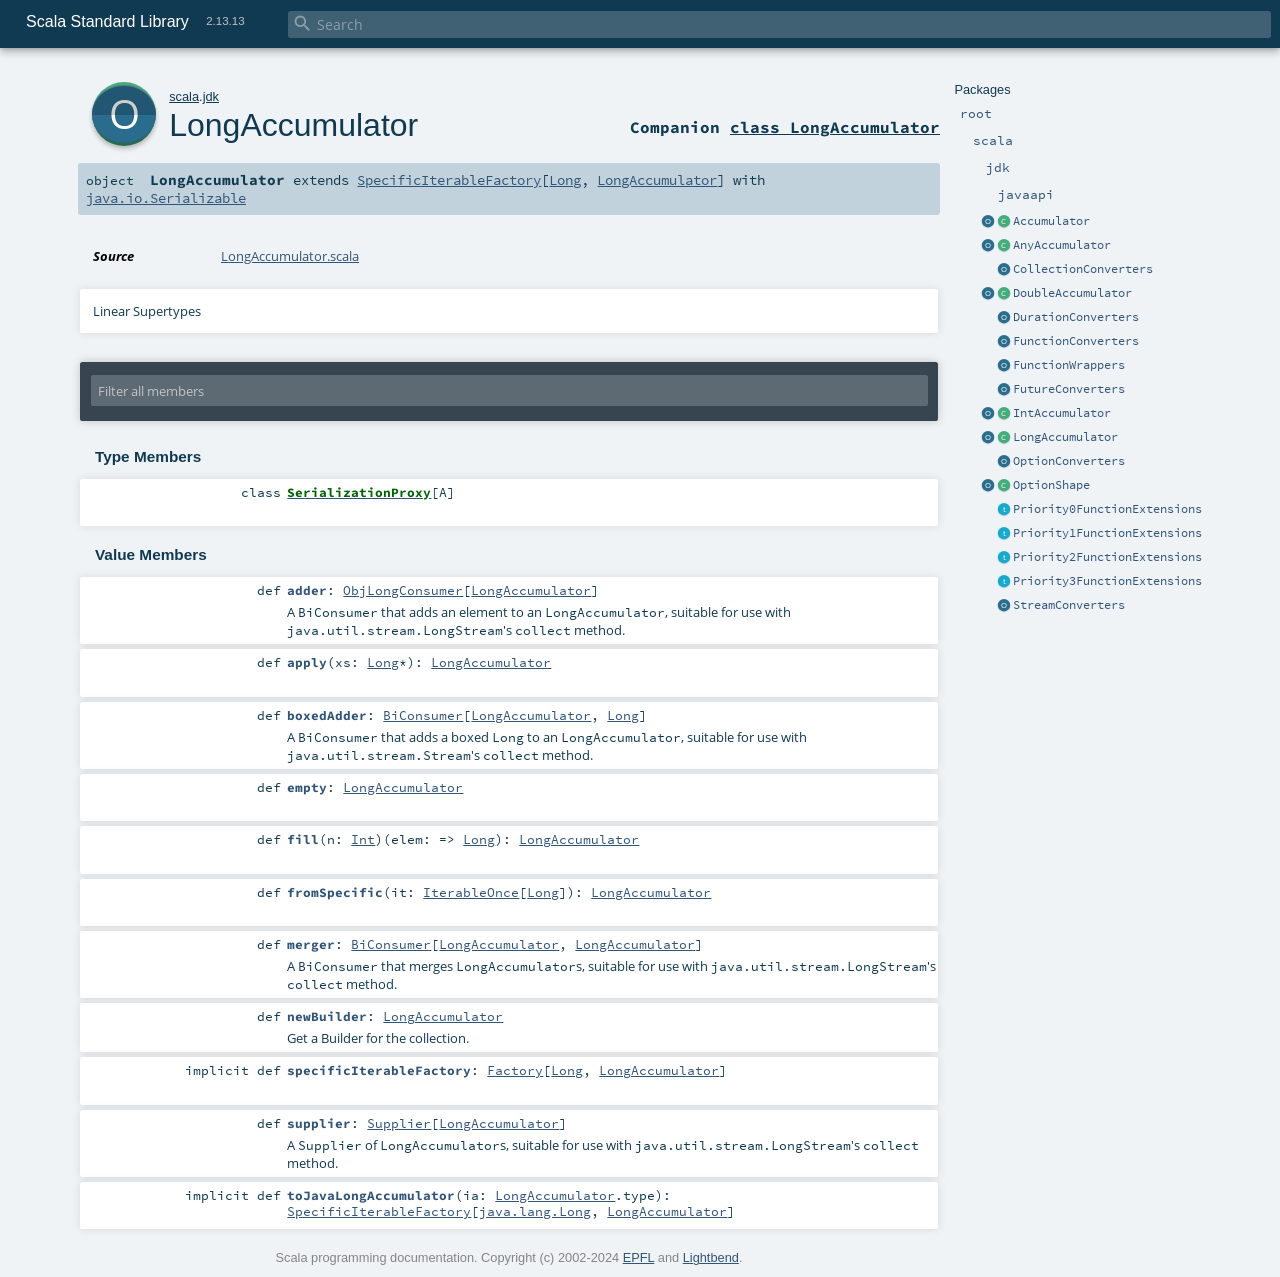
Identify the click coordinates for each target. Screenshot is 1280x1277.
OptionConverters (1069, 461)
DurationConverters (1076, 317)
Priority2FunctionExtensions (1107, 557)
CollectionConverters (1083, 269)
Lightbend (711, 1257)
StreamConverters (1069, 605)
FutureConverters (1069, 389)
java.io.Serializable (166, 198)
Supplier (399, 1123)
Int (363, 839)
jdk (211, 96)
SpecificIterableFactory (449, 180)
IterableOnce (471, 892)
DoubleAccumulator (1072, 293)
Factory (515, 1070)
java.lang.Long (535, 1211)
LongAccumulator (1065, 437)
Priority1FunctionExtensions (1107, 533)
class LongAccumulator (835, 127)
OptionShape (1051, 485)
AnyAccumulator (1062, 245)
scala (184, 96)
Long (565, 180)
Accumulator (1051, 221)
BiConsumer (423, 715)
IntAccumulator (1062, 413)
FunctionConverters (1076, 341)
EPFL (639, 1257)
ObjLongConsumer (403, 590)
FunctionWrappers (1069, 365)
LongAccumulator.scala (290, 256)
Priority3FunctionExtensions (1107, 581)
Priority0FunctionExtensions (1107, 509)
